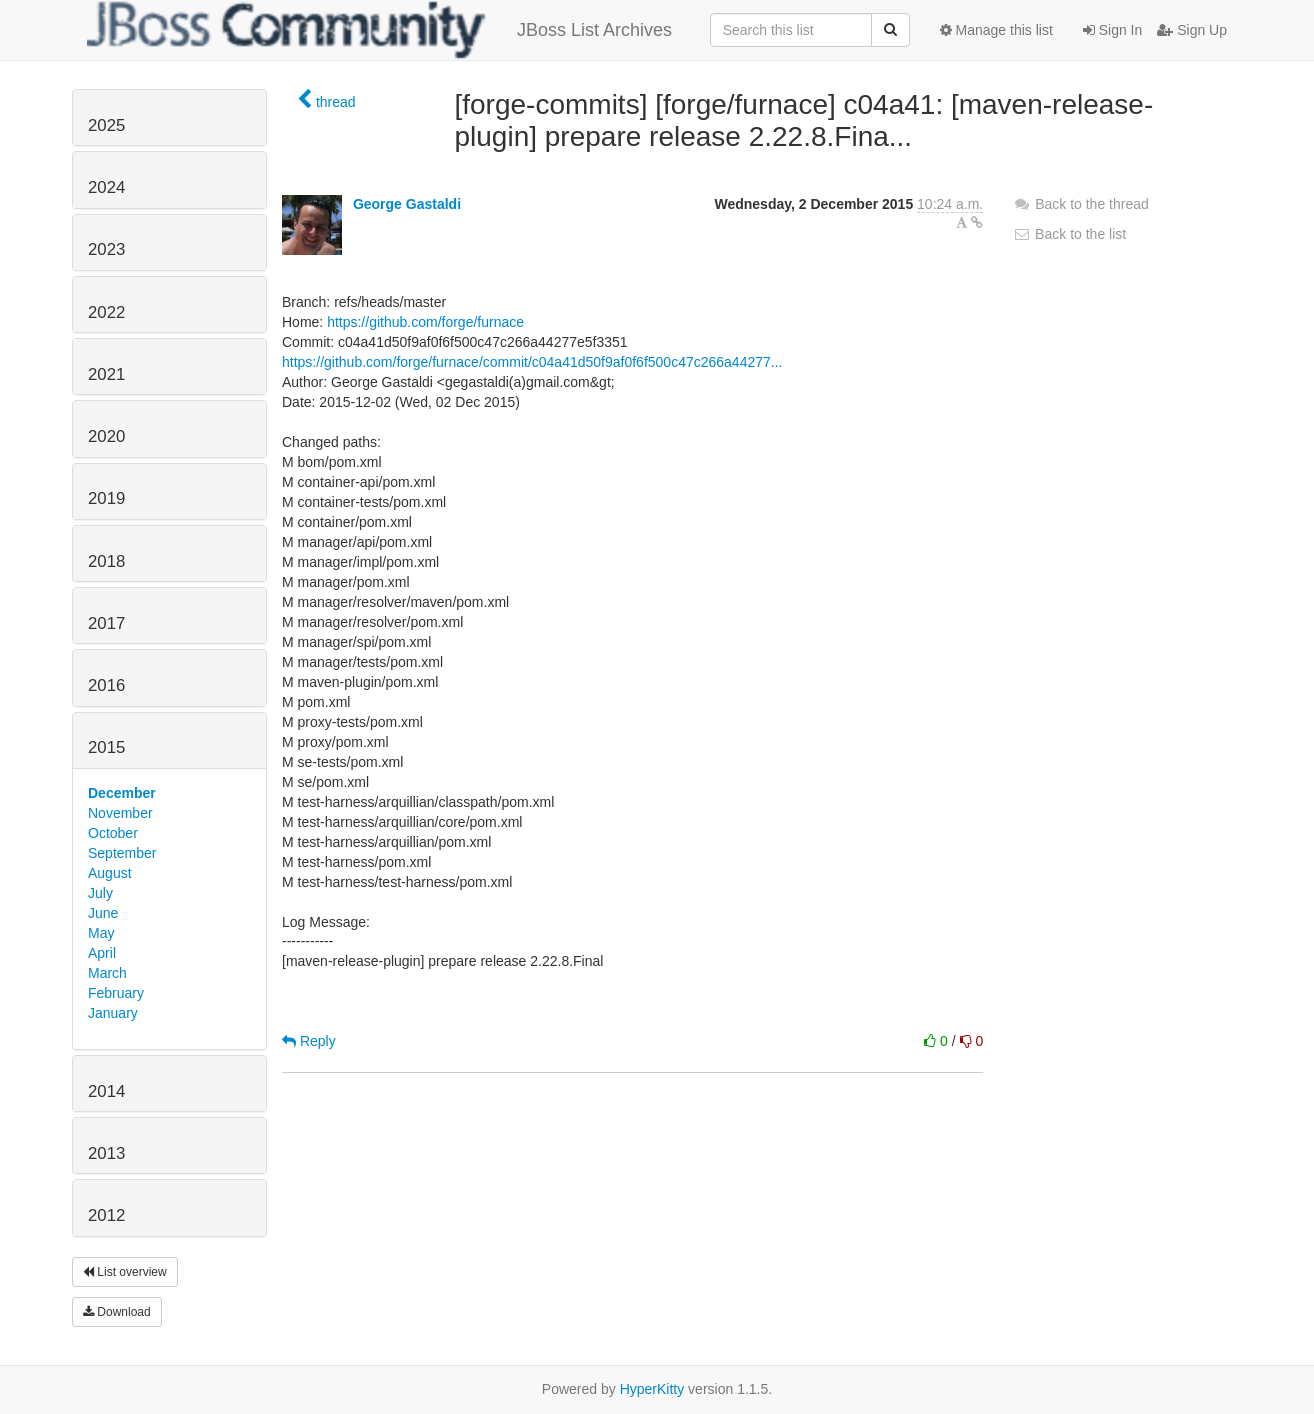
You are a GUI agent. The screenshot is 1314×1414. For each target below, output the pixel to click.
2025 (106, 125)
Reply (309, 1041)
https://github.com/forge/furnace (425, 322)
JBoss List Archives (379, 30)
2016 (106, 685)
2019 (106, 498)
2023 (106, 249)
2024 (106, 187)
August (110, 873)
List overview (125, 1272)
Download (117, 1312)
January (113, 1013)
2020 (106, 436)
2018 (106, 561)
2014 (106, 1091)
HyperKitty (652, 1389)
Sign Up (1192, 30)
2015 (106, 747)
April (102, 953)
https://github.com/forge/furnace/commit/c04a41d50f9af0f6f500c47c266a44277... (532, 362)
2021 (106, 374)
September (122, 853)
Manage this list (996, 30)
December (122, 793)
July (100, 893)
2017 (106, 623)
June (103, 913)
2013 (106, 1153)
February (116, 993)
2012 (106, 1215)
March (107, 973)
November (120, 813)
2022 (106, 312)
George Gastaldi (407, 204)
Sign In (1112, 30)
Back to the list (1069, 234)
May (101, 933)
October (113, 833)
